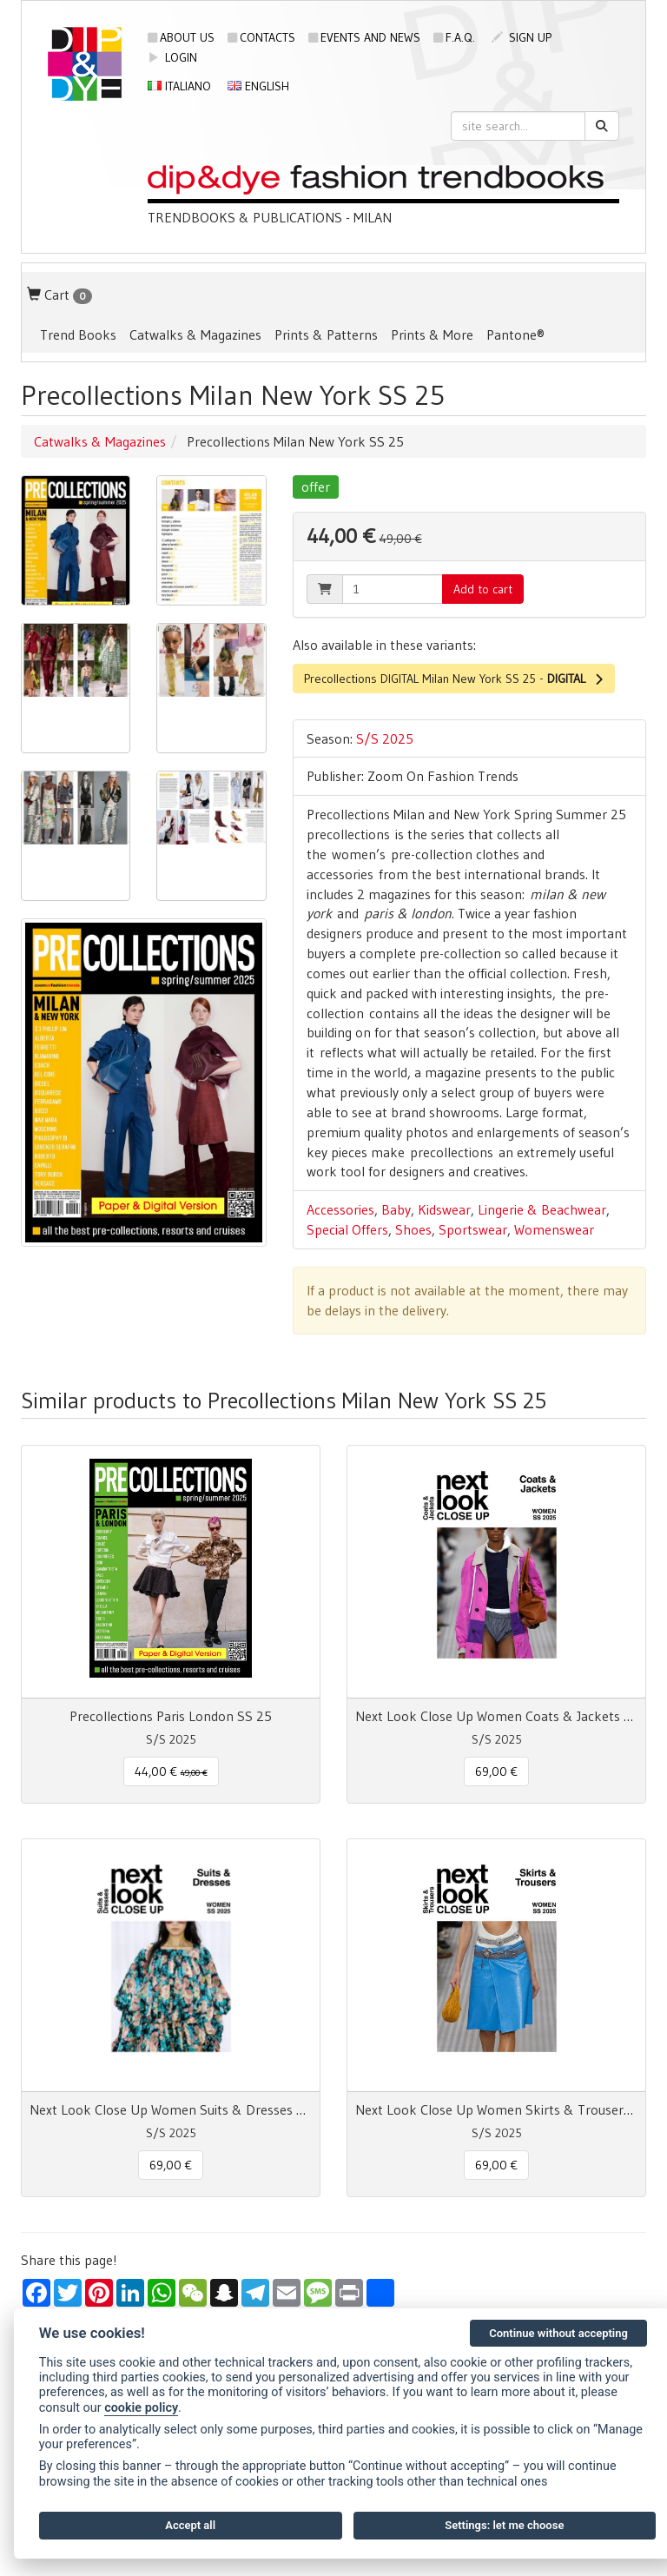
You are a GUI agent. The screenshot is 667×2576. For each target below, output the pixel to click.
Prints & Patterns (326, 334)
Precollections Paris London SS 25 (170, 1716)
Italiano (179, 86)
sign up (521, 37)
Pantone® (515, 334)
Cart (59, 295)
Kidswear (444, 1209)
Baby (396, 1209)
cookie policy (141, 2408)
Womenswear (554, 1229)
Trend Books (78, 334)
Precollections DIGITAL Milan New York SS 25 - (454, 678)
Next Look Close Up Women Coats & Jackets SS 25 (496, 1716)
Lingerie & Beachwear (542, 1209)
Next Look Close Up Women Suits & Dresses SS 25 (171, 2109)
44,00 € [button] (171, 1771)
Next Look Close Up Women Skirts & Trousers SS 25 (496, 2109)
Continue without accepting (558, 2333)
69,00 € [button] (496, 1771)
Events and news (364, 37)
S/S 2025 (384, 738)
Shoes (413, 1229)
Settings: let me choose (504, 2525)
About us (181, 37)
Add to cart (482, 589)
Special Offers (347, 1229)
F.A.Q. (454, 37)
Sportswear (473, 1229)
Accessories (340, 1209)
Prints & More (432, 334)
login (172, 57)
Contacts (261, 37)
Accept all (190, 2525)
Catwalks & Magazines (195, 334)
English (258, 86)
